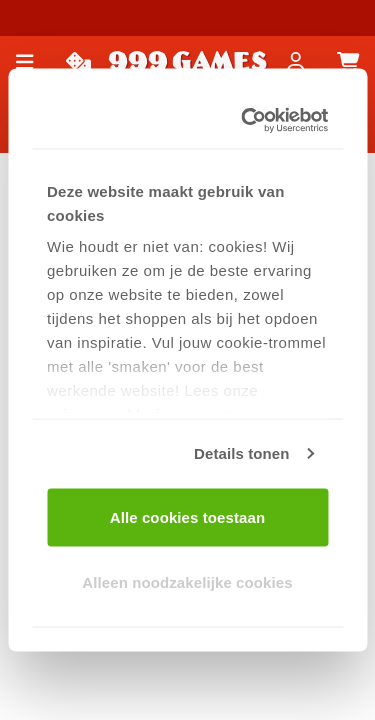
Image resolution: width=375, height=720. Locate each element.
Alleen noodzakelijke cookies (187, 582)
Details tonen (241, 453)
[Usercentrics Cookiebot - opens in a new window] (250, 121)
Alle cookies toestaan (188, 516)
